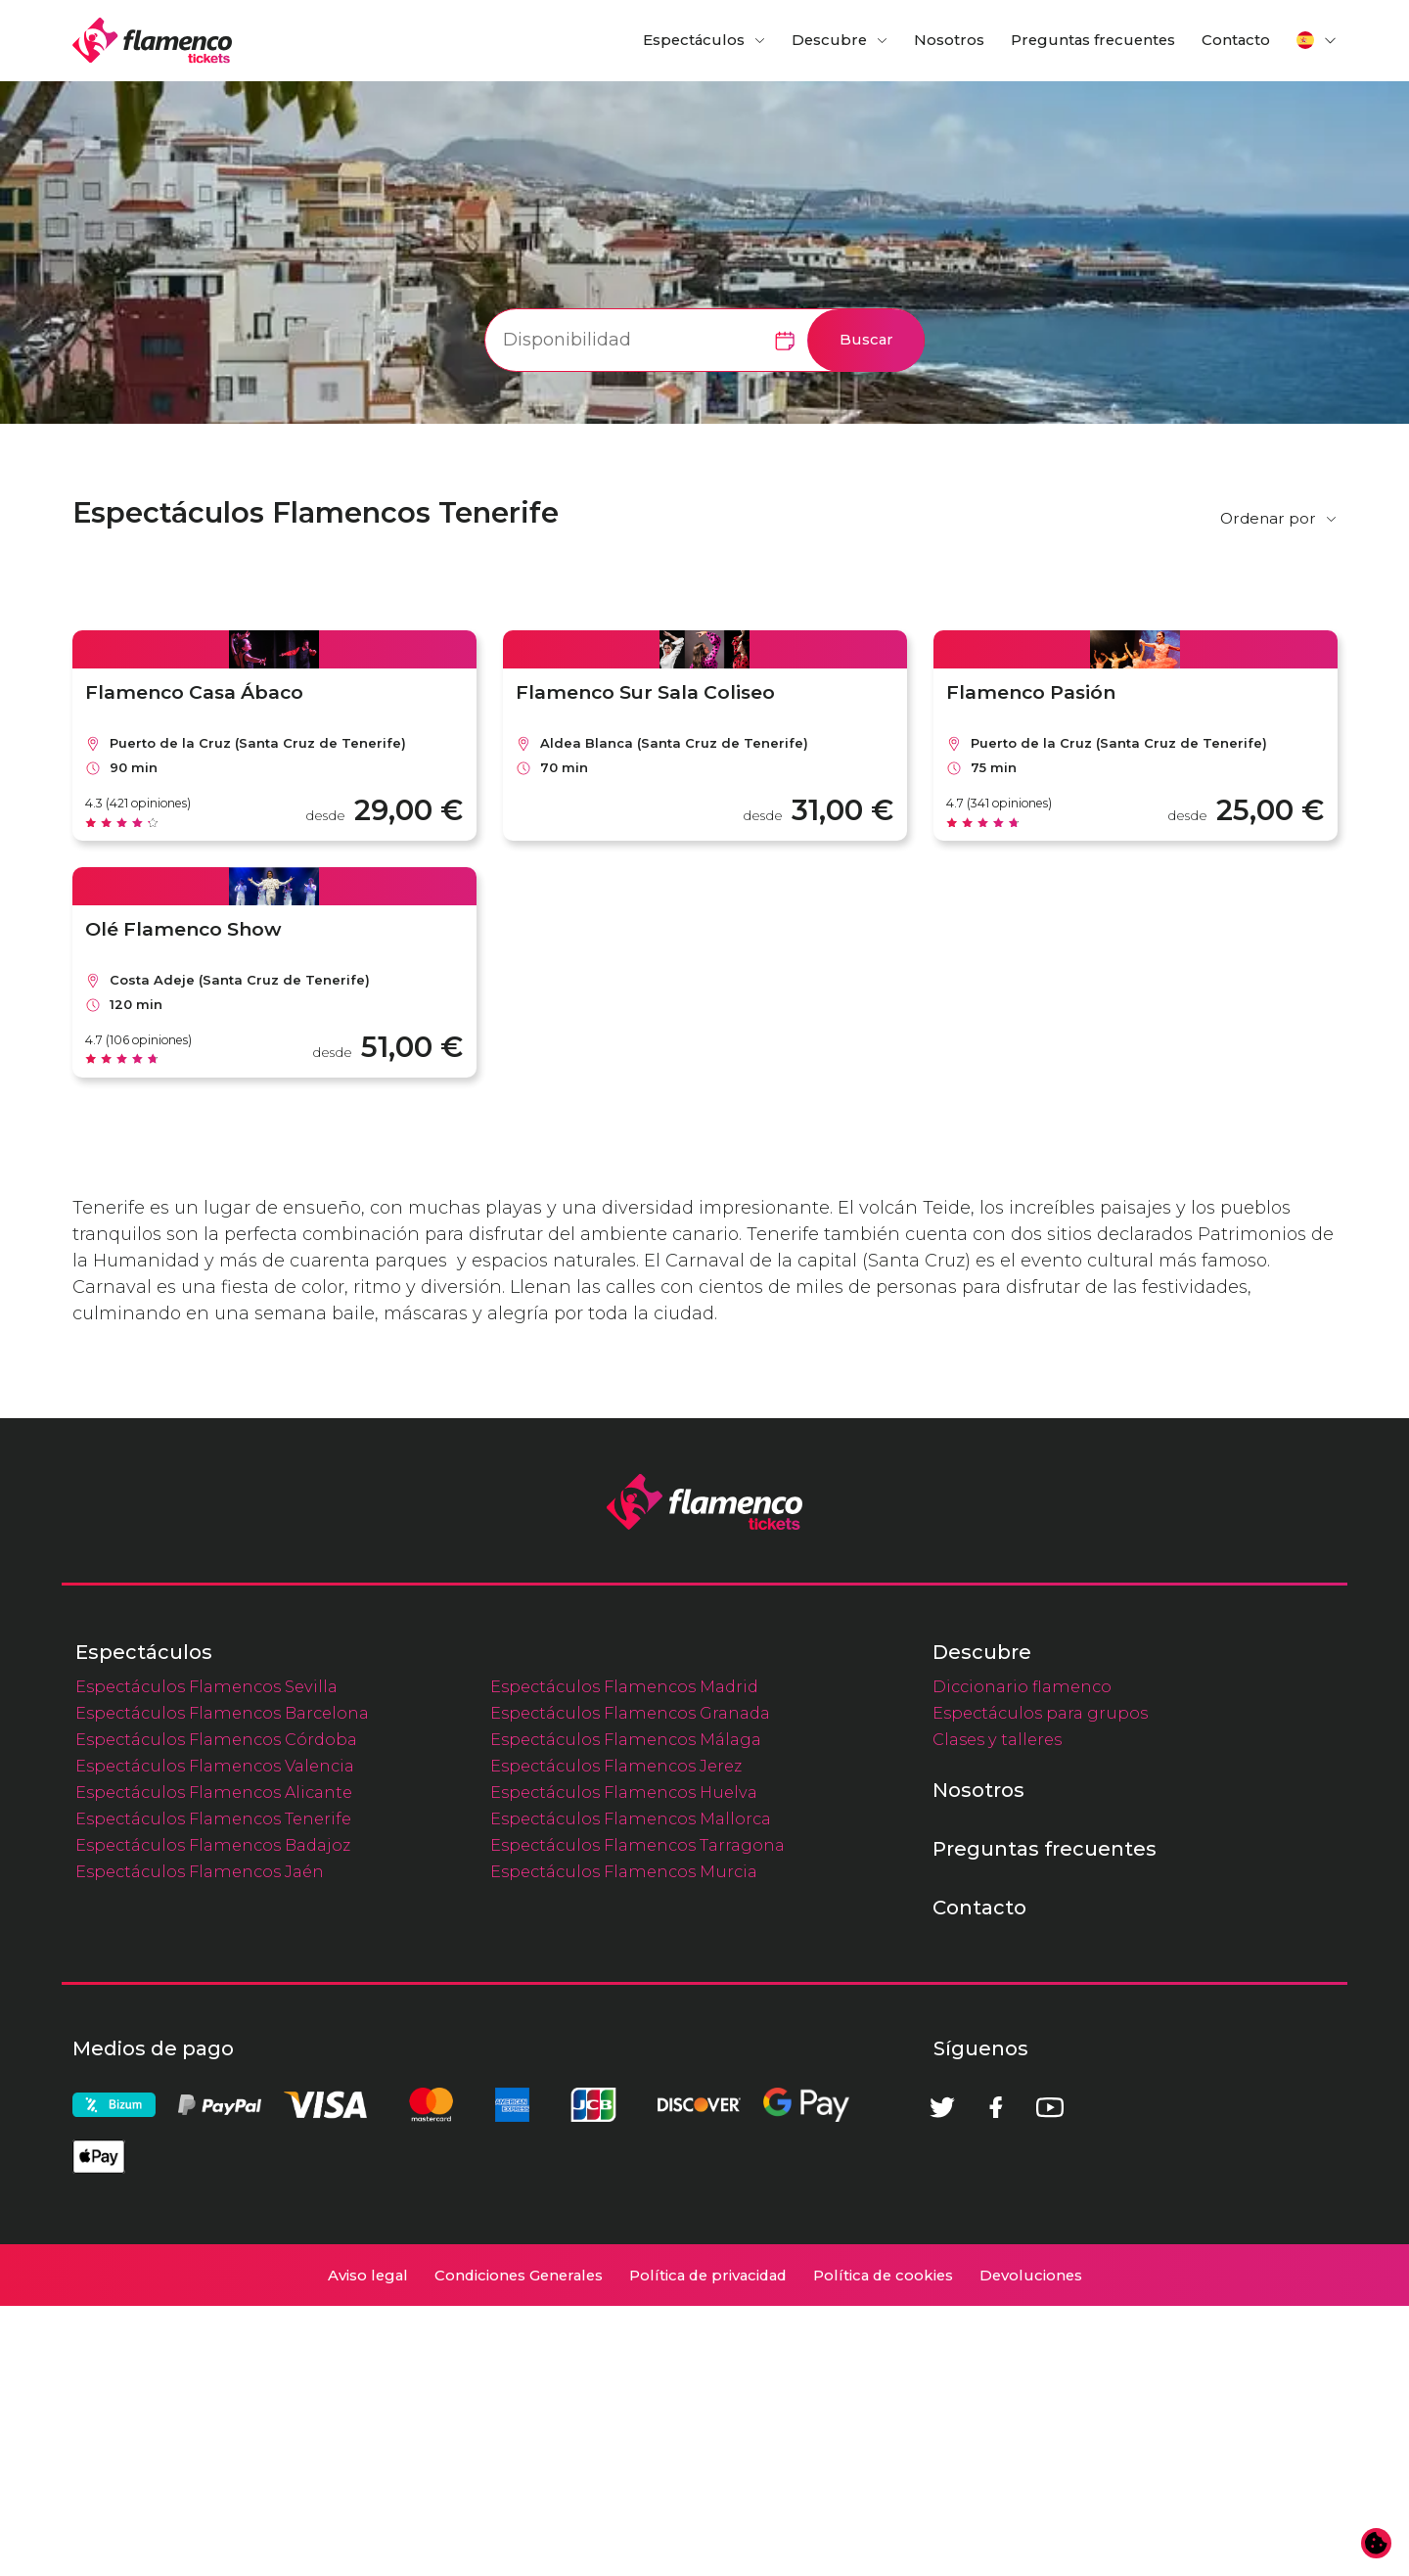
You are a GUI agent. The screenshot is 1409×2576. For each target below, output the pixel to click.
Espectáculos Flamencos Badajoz (212, 2115)
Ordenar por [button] (1268, 518)
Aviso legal (368, 2545)
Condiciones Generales (518, 2545)
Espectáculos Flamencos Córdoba (216, 2009)
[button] (1317, 40)
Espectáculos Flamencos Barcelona (222, 1983)
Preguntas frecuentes (1093, 40)
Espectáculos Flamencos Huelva (623, 2062)
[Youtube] (1050, 2377)
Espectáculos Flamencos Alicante (213, 2062)
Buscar (866, 339)
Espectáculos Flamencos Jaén (199, 2141)
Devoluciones (1030, 2545)
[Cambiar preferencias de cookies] (1376, 2543)
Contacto (1236, 40)
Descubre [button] (829, 40)
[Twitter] (942, 2377)
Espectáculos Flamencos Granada (630, 1983)
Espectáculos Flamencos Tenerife (213, 2088)
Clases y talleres (997, 2009)
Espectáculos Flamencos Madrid (624, 1956)
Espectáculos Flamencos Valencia (214, 2036)
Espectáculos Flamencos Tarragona (637, 2115)
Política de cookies (883, 2545)
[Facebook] (996, 2377)
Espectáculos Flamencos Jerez (616, 2036)
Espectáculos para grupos (1040, 1983)
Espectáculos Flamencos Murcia (623, 2141)
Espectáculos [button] (694, 40)
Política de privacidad (708, 2545)
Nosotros (949, 40)
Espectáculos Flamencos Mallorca (630, 2088)
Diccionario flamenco (1022, 1956)
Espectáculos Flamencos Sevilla (206, 1956)
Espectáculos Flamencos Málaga (625, 2009)
